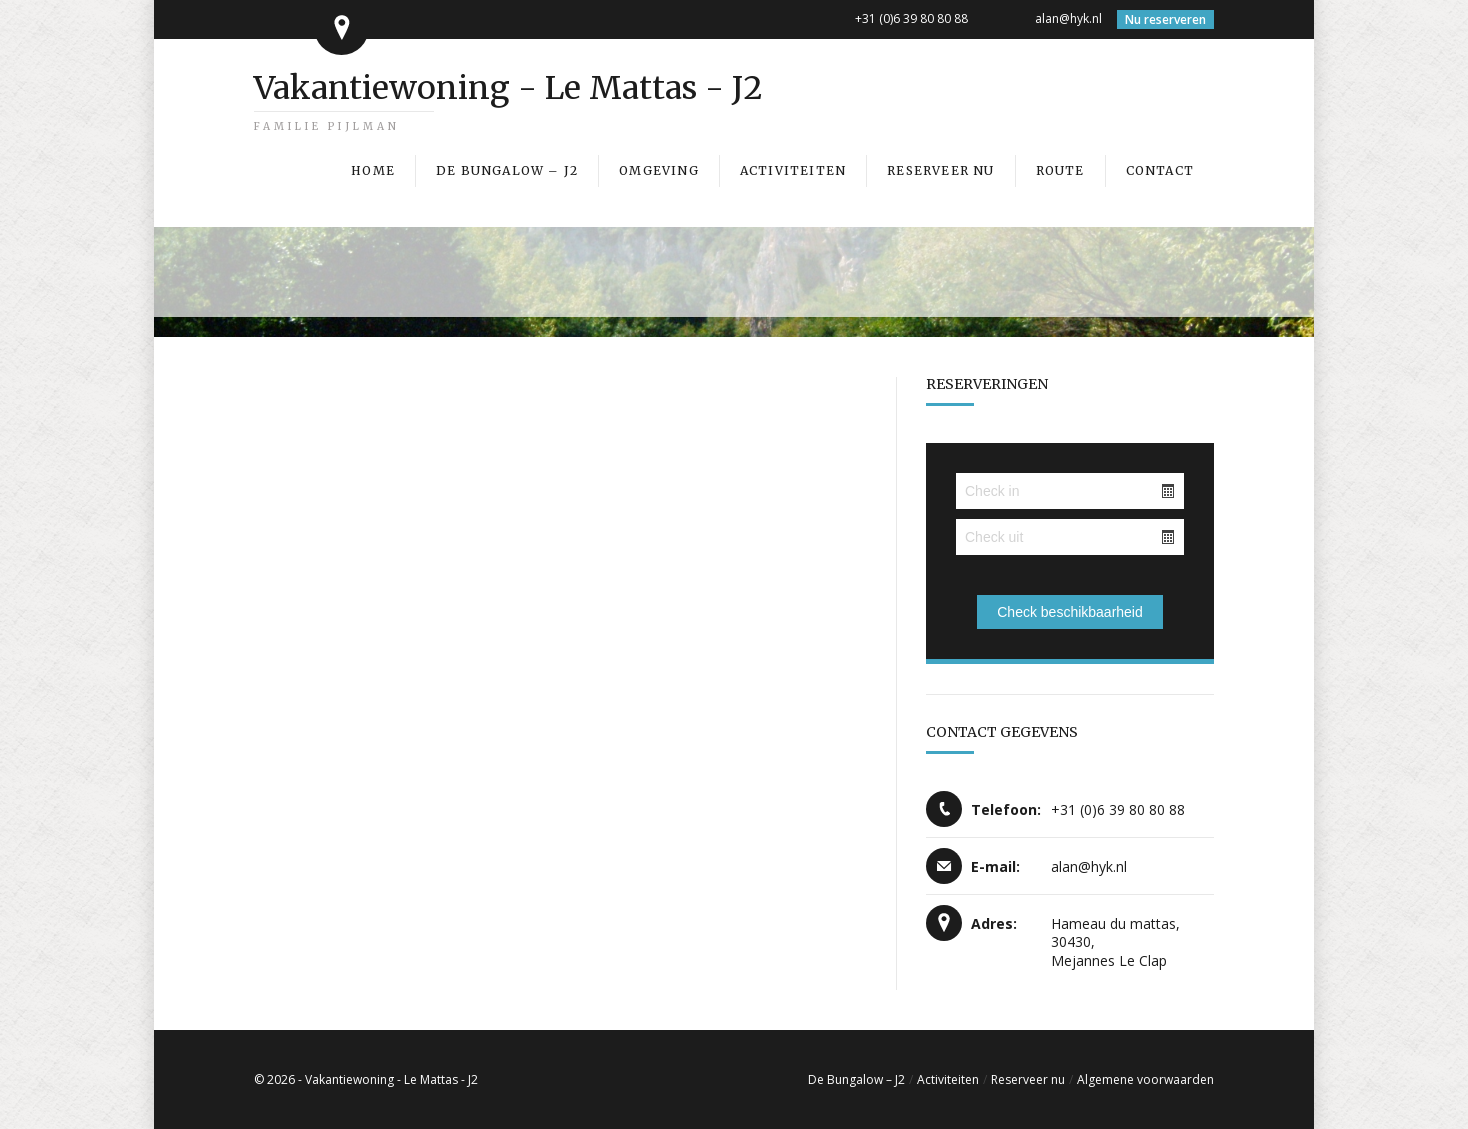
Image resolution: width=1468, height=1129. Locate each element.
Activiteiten (948, 1079)
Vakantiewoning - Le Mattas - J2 (508, 88)
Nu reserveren (1165, 19)
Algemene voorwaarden (1145, 1079)
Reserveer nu (1028, 1079)
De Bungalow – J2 (856, 1079)
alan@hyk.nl (1068, 18)
